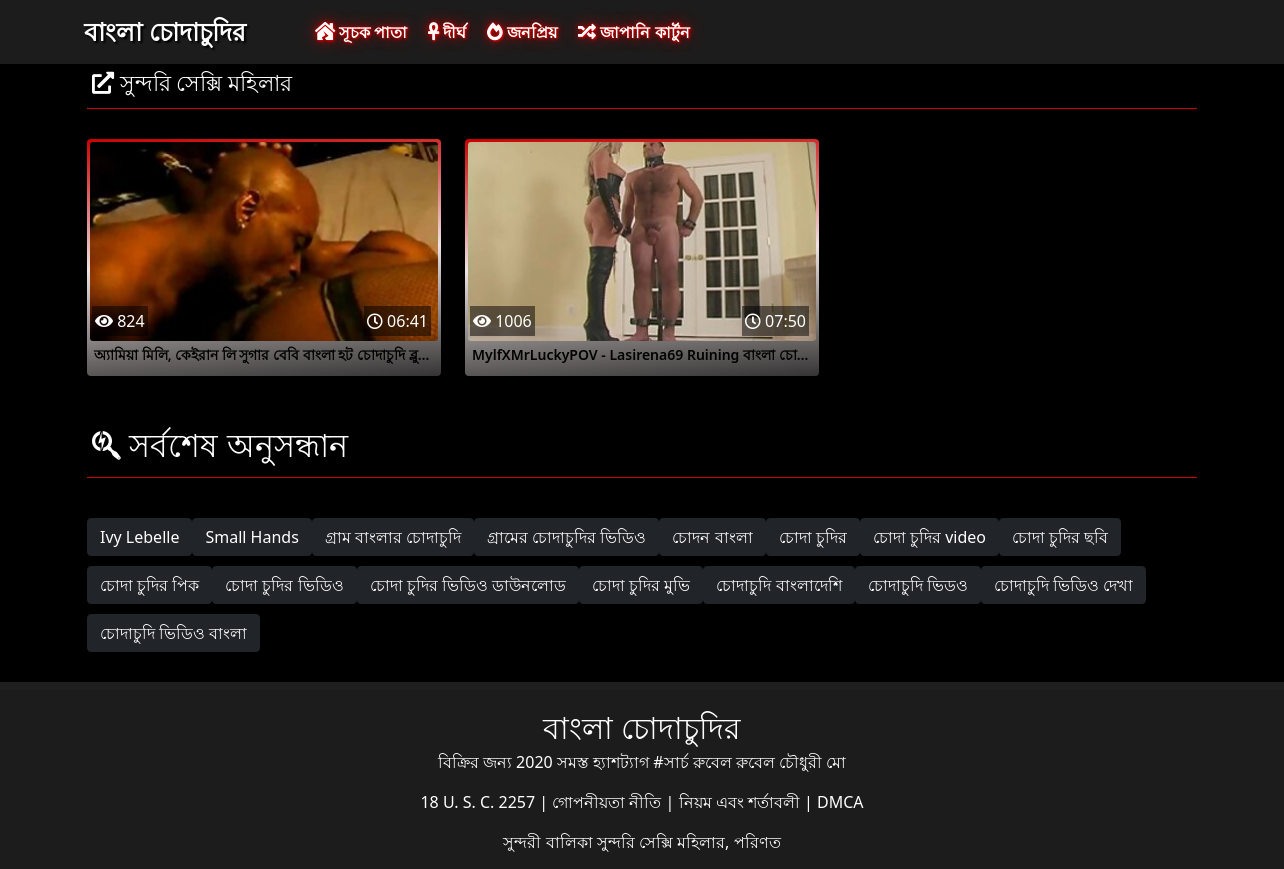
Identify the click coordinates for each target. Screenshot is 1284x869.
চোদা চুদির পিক (149, 585)
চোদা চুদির (813, 537)
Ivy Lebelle (139, 537)
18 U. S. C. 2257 (479, 802)
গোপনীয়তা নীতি (608, 802)
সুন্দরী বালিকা (549, 842)
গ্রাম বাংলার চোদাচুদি (393, 537)
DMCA (840, 802)
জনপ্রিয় (522, 32)
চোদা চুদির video (929, 537)
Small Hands (251, 537)
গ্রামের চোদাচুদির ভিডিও (566, 537)
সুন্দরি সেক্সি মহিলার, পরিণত (689, 842)
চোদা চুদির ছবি (1060, 537)
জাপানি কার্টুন (633, 32)
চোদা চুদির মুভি (641, 585)
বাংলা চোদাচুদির (165, 31)
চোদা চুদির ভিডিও (284, 585)
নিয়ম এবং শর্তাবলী (741, 802)
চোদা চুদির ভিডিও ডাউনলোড (468, 585)
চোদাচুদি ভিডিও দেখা (1063, 585)
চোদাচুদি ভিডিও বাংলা (173, 633)
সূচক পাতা (361, 32)
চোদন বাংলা (712, 537)
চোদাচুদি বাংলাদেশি (778, 585)
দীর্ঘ (447, 32)
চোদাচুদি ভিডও (918, 585)
